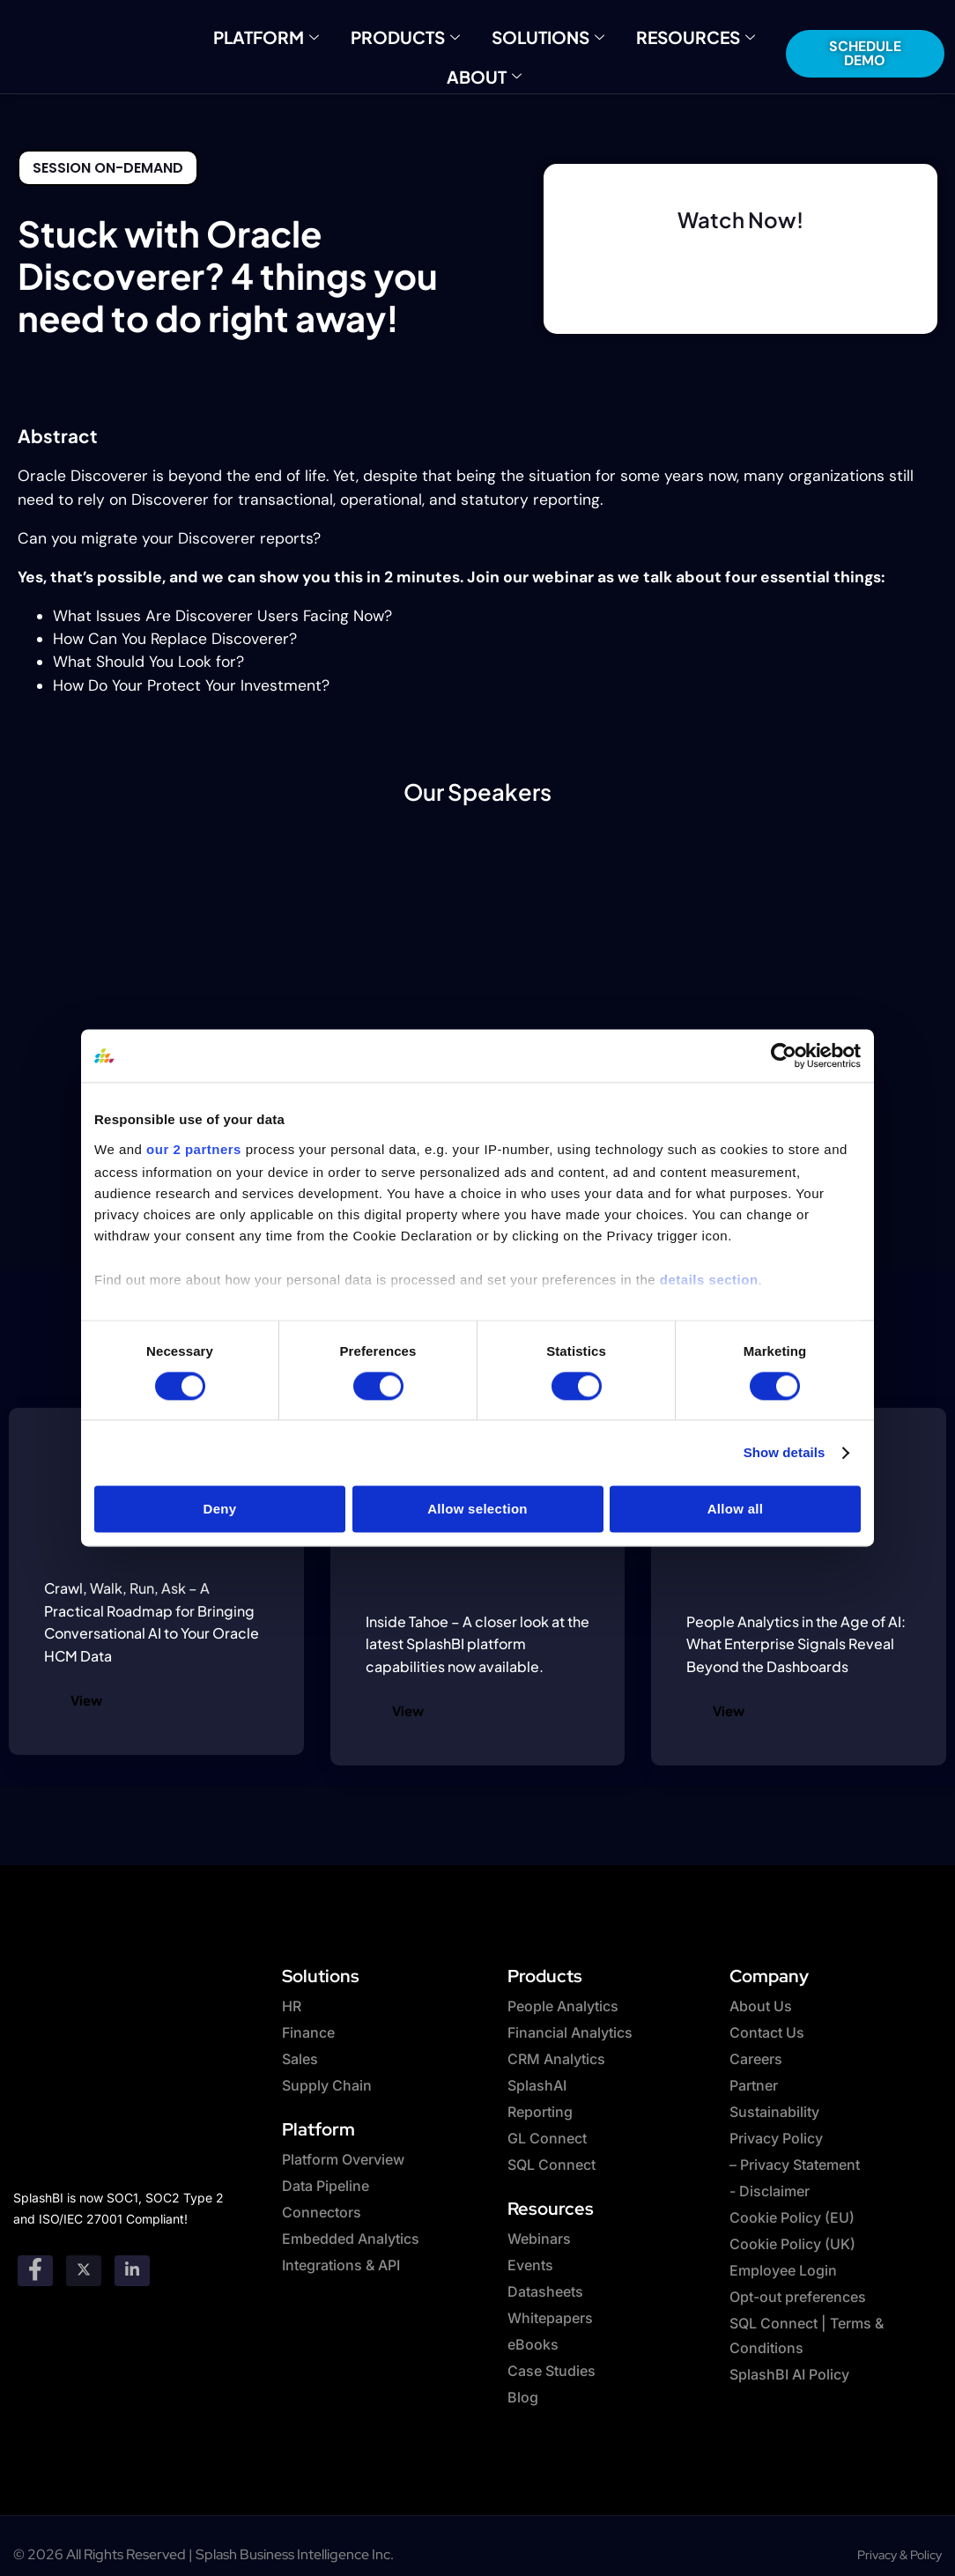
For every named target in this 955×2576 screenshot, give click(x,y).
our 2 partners (193, 1149)
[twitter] (83, 2259)
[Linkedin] (132, 2259)
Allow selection (477, 1508)
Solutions (541, 35)
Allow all (735, 1508)
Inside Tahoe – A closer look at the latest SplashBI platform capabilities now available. (477, 1644)
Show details (784, 1452)
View (86, 1699)
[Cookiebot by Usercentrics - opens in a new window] (784, 1055)
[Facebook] (35, 2259)
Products (415, 35)
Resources (671, 35)
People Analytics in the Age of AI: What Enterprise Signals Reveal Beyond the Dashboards (796, 1644)
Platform (292, 35)
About (484, 71)
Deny (220, 1508)
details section (709, 1279)
